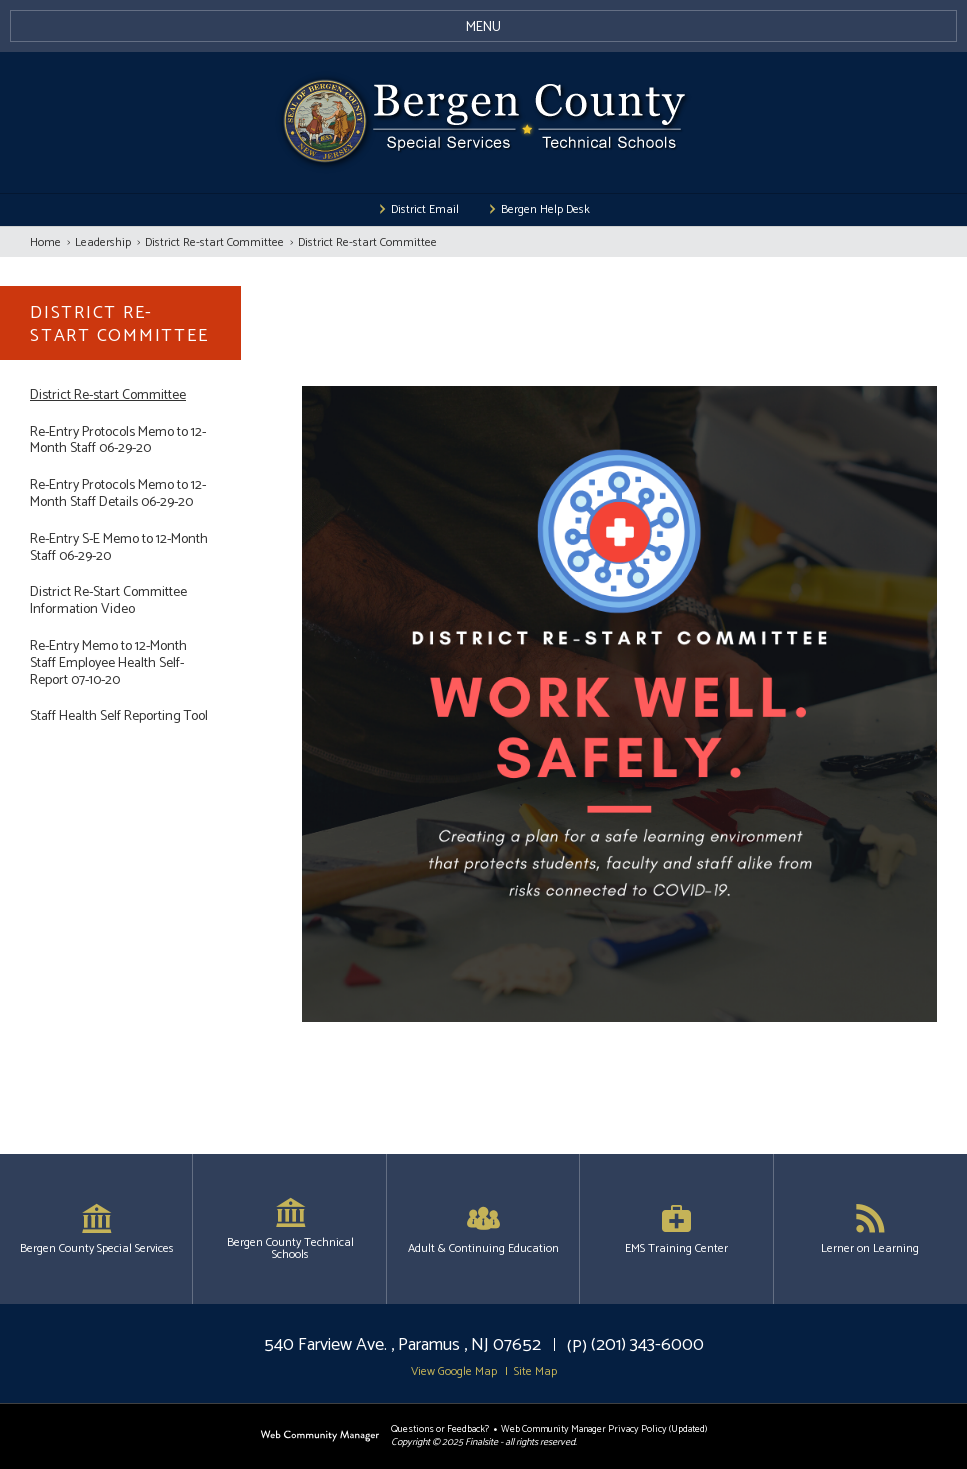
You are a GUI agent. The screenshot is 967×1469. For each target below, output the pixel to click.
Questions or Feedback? (440, 1429)
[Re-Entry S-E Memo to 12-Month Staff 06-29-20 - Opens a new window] (120, 549)
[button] (483, 26)
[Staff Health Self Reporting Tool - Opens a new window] (120, 717)
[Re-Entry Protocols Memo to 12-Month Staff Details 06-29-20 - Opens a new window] (120, 495)
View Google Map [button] (454, 1372)
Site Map (535, 1372)
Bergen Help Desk (545, 210)
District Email (425, 210)
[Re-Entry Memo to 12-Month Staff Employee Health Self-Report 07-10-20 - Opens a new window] (120, 664)
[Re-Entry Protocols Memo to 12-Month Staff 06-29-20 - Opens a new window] (120, 442)
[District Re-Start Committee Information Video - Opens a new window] (120, 602)
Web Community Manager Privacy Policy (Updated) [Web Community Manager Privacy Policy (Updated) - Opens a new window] (604, 1429)
